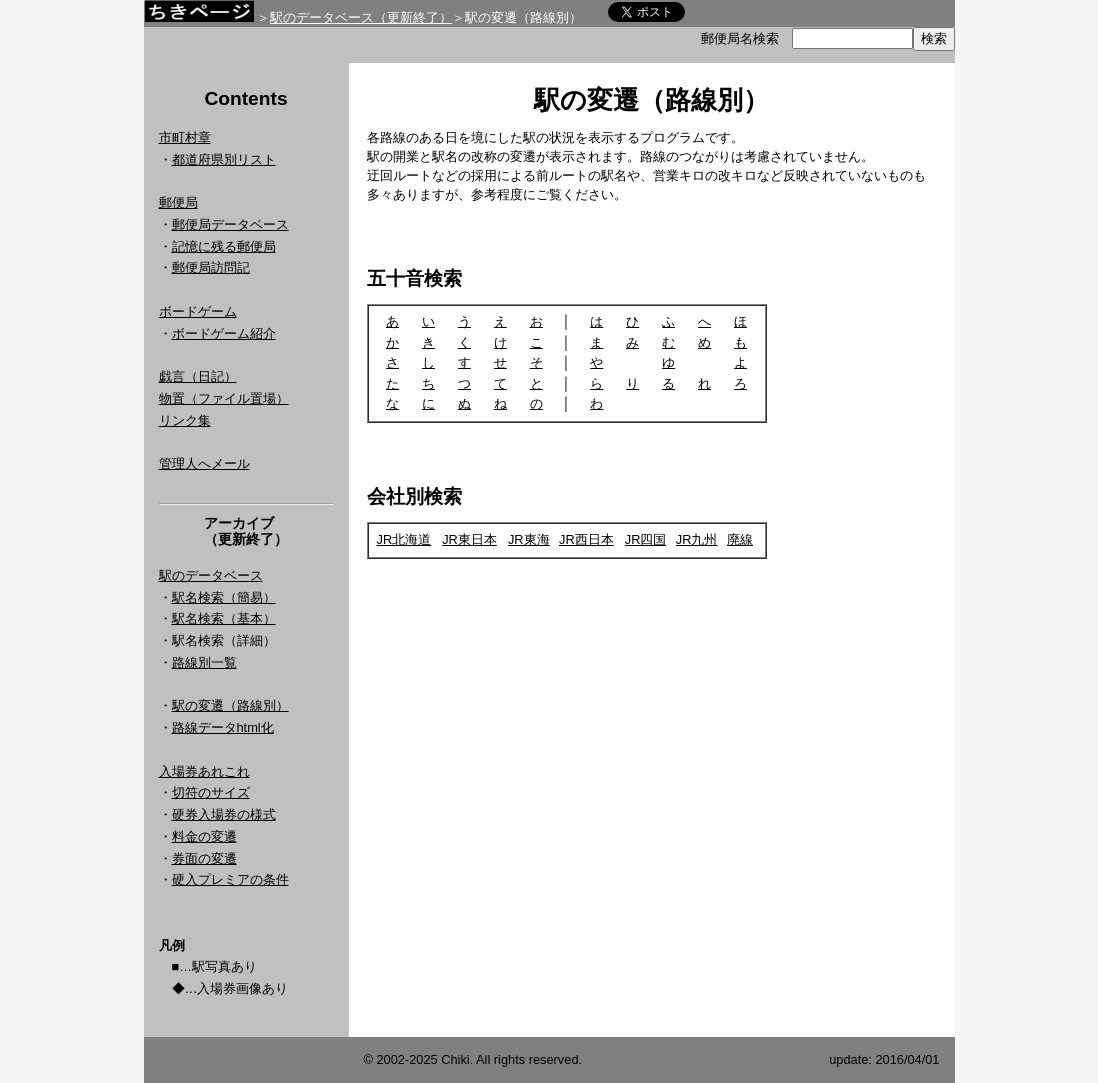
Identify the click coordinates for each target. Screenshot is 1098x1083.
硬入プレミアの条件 (230, 879)
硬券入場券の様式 (224, 814)
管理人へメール (204, 463)
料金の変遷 (204, 836)
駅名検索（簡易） (224, 597)
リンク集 (185, 420)
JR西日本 (586, 539)
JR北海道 (404, 539)
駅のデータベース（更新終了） (361, 17)
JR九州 (697, 539)
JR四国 (646, 539)
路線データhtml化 (223, 727)
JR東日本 (469, 539)
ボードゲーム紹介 (224, 333)
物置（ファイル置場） (224, 398)
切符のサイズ (211, 792)
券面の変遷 (204, 858)
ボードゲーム (198, 311)
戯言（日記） (198, 376)
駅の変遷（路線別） (230, 705)
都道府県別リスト (224, 159)
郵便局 (178, 202)
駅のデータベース (211, 575)
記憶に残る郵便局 (224, 246)
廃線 (740, 539)
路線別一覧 (204, 662)
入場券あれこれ (204, 771)
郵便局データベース (230, 224)
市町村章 (185, 137)
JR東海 (529, 539)
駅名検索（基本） (224, 618)
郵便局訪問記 (211, 267)
